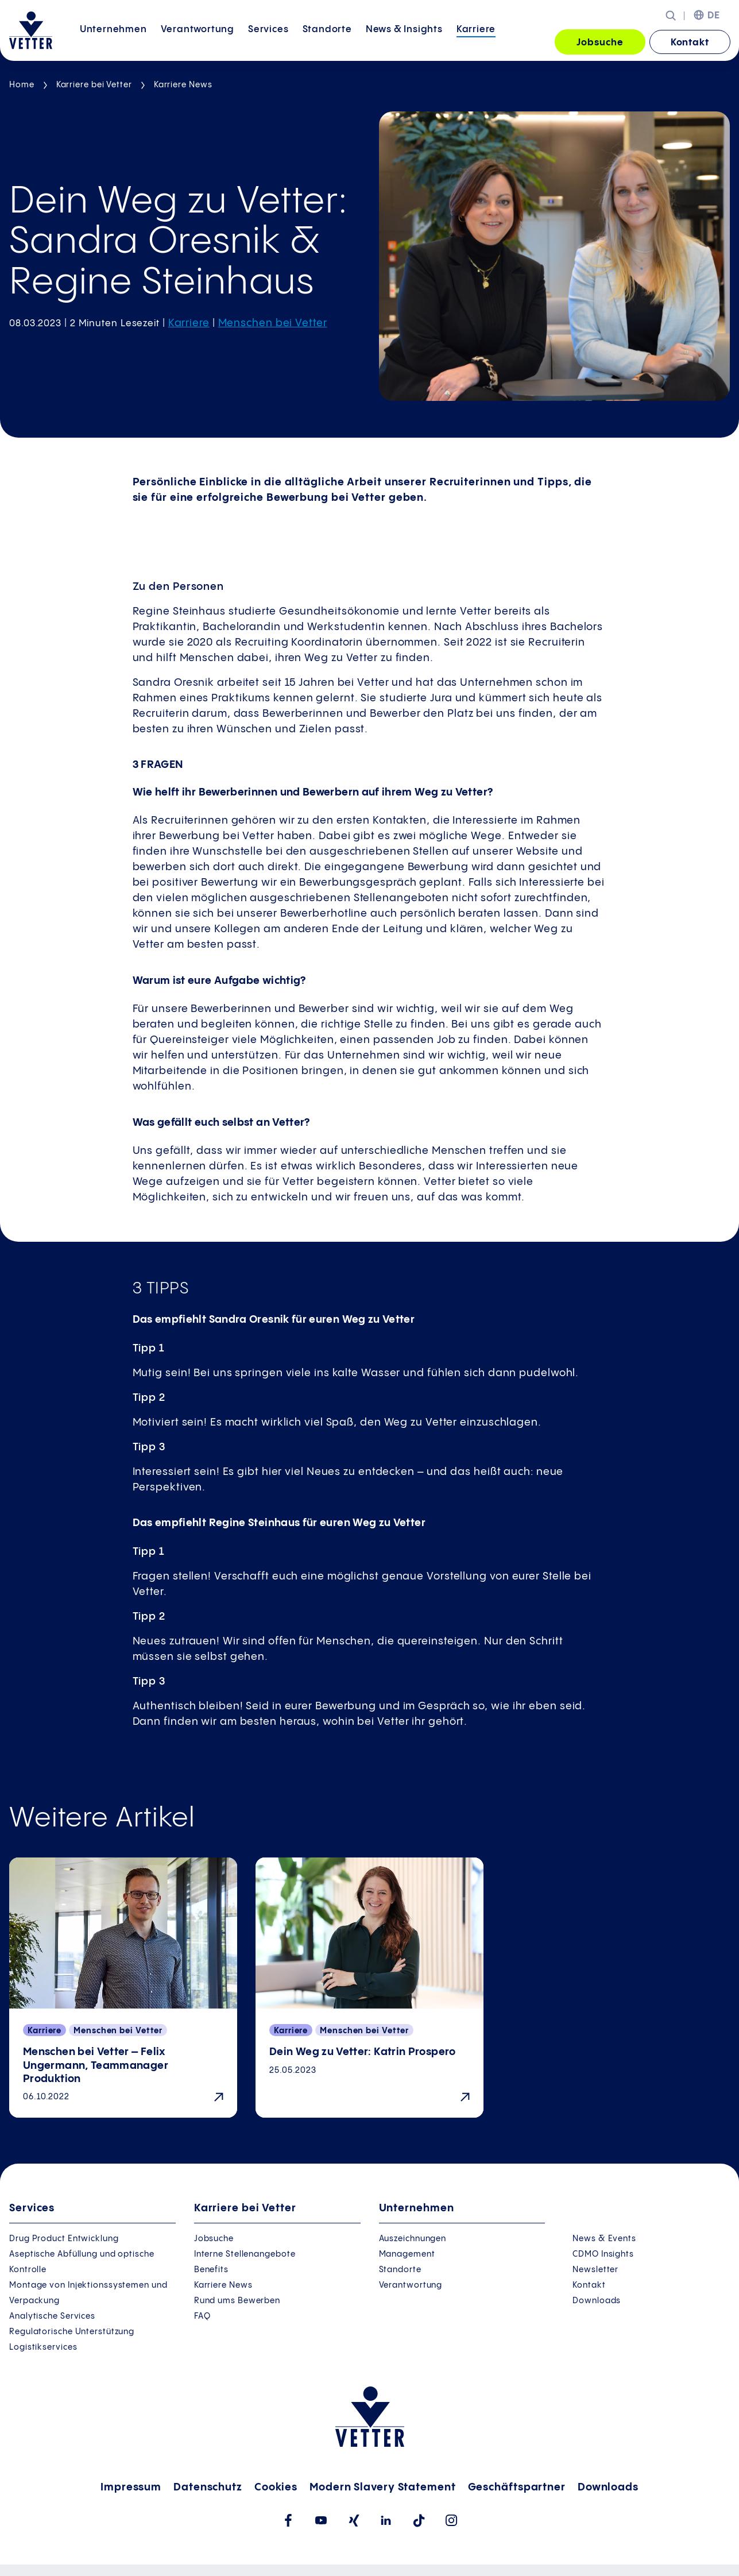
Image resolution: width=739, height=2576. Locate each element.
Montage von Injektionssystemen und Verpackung (88, 2293)
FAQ (202, 2316)
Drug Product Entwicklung (64, 2239)
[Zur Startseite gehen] (30, 30)
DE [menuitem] (713, 16)
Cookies (275, 2487)
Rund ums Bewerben (237, 2301)
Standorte (327, 42)
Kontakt (690, 43)
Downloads (596, 2301)
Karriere (476, 42)
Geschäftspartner (517, 2487)
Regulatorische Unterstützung (71, 2332)
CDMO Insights (603, 2254)
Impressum (130, 2487)
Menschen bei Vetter (272, 323)
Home (21, 85)
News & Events (604, 2239)
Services (268, 42)
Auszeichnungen (413, 2239)
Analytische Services (52, 2316)
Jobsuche (600, 43)
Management (407, 2254)
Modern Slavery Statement (382, 2487)
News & (404, 42)
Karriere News (183, 85)
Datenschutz (207, 2487)
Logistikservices (43, 2347)
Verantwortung (197, 42)
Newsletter (595, 2270)
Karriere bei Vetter (94, 85)
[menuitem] (113, 43)
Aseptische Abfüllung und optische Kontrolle (81, 2262)
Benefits (211, 2270)
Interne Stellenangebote (245, 2254)
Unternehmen (113, 42)
